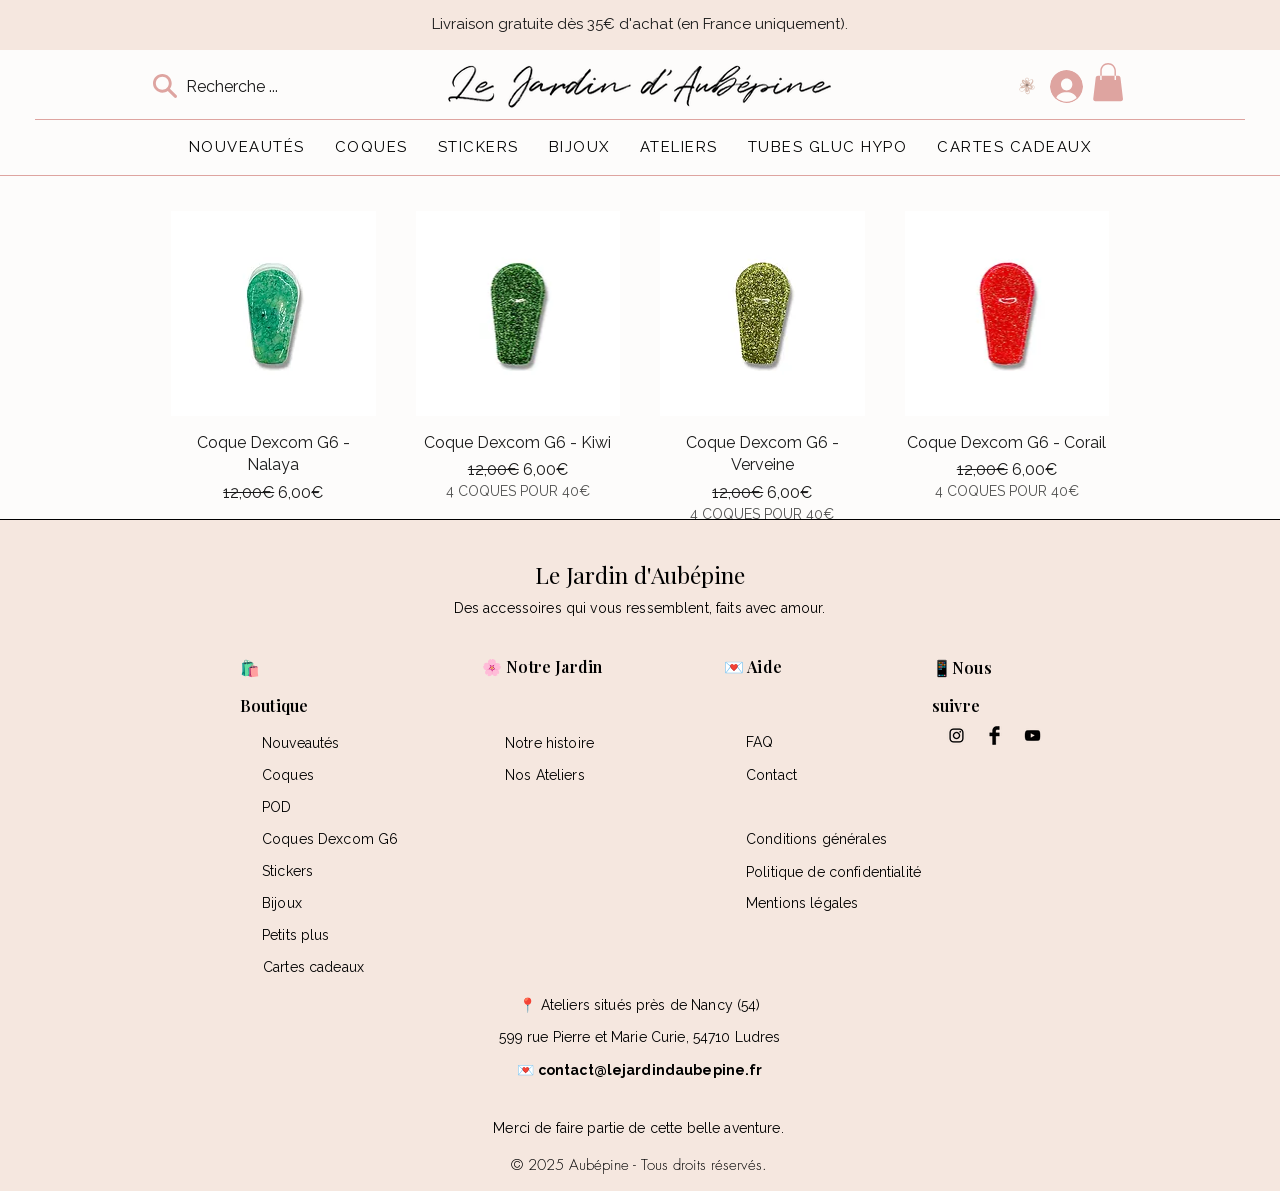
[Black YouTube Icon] (1032, 735)
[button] (1108, 82)
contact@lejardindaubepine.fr (650, 1070)
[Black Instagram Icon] (956, 735)
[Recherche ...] (248, 86)
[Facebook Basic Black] (994, 735)
